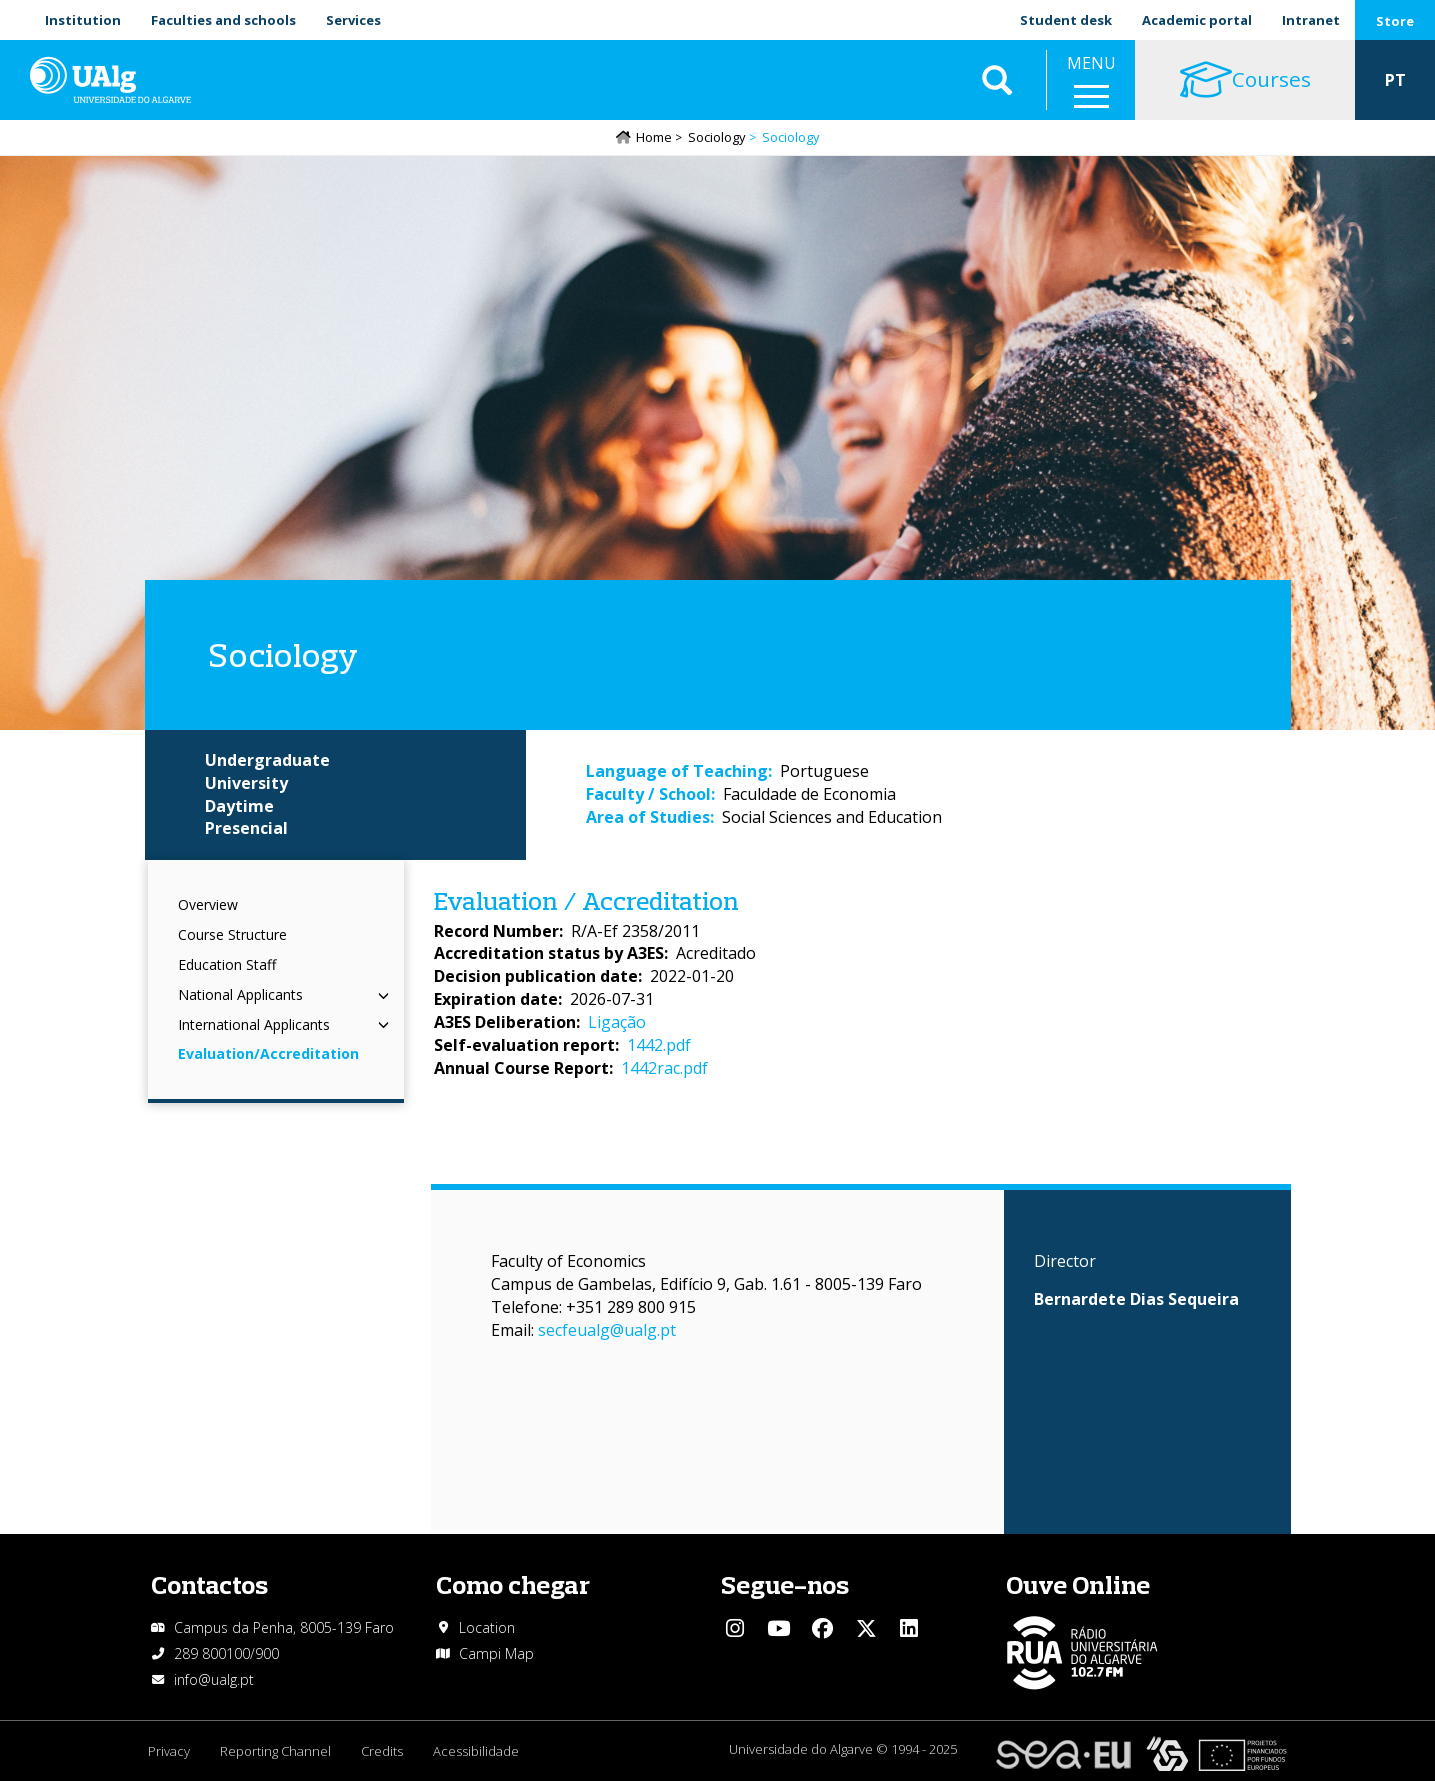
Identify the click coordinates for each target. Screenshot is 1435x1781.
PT (1395, 80)
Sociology (717, 137)
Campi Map (496, 1653)
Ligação (617, 1022)
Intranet (1311, 20)
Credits (382, 1751)
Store (1395, 21)
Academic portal (1197, 20)
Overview (208, 904)
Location (487, 1627)
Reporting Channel (275, 1751)
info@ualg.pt (214, 1679)
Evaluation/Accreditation (268, 1053)
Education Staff (227, 964)
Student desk (1066, 20)
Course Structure (232, 934)
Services (353, 20)
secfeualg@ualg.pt (607, 1330)
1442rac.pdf (664, 1068)
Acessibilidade (476, 1751)
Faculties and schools (223, 20)
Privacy (169, 1751)
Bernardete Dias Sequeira (1136, 1299)
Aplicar (997, 80)
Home (654, 137)
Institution (83, 20)
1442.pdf (659, 1045)
